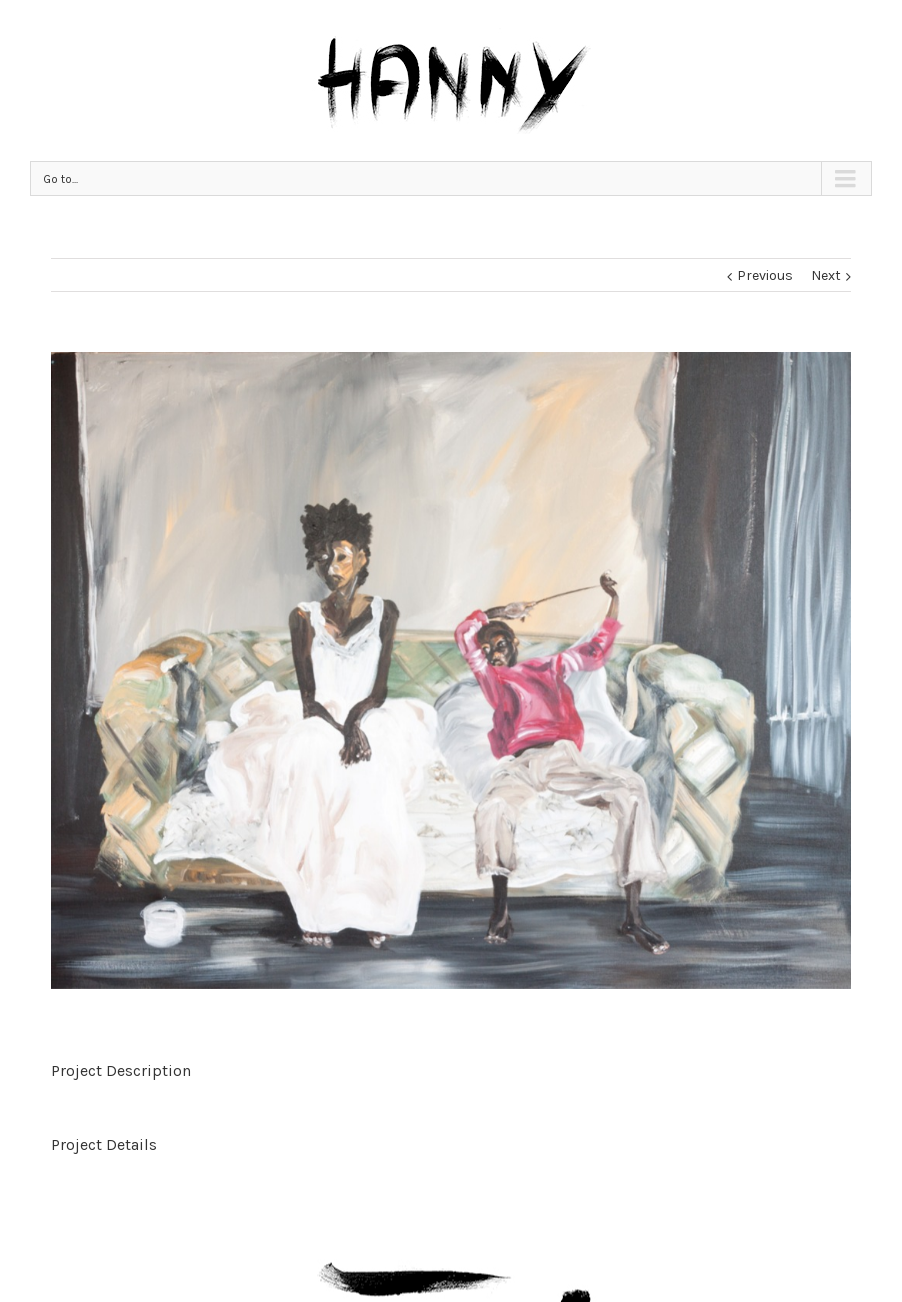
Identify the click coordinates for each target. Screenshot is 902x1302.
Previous (765, 275)
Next (826, 275)
